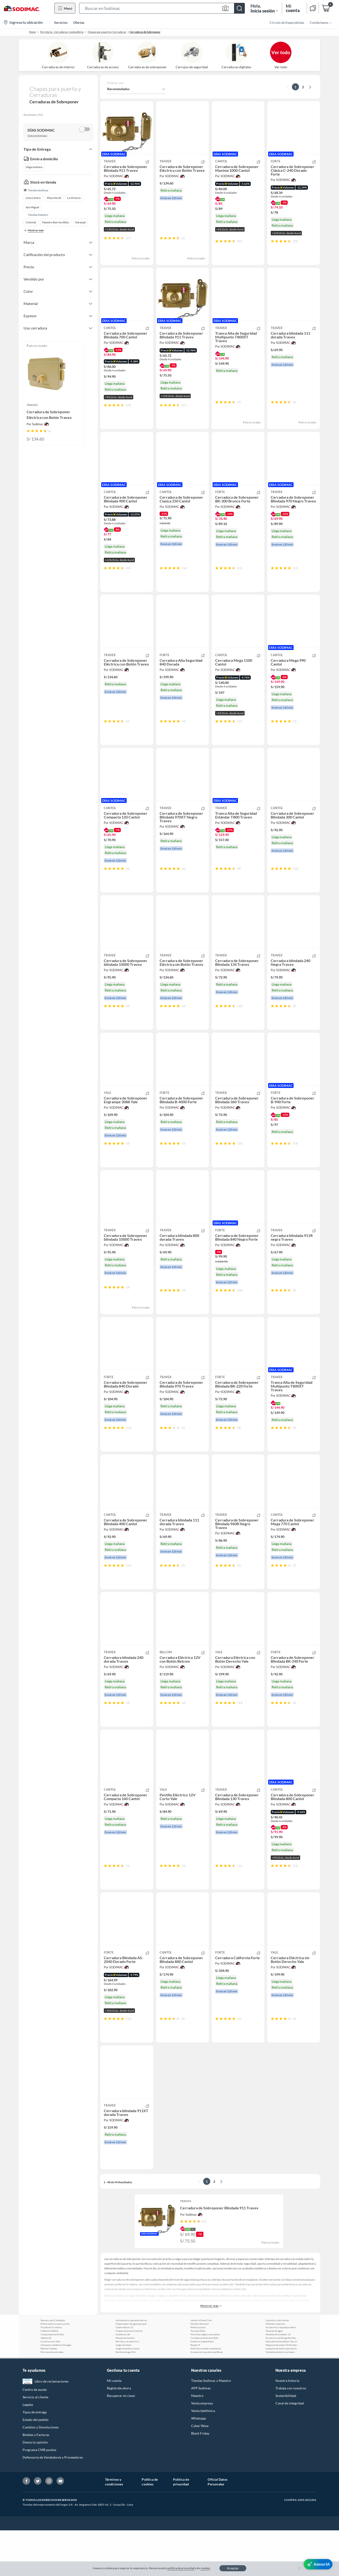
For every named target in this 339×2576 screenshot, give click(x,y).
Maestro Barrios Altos (55, 222)
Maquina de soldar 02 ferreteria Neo (282, 2390)
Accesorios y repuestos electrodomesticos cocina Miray (282, 2372)
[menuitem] (317, 22)
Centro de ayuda (35, 2435)
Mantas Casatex (48, 2394)
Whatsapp (198, 2464)
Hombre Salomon (199, 2369)
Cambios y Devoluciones (41, 2473)
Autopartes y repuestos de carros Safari (132, 2365)
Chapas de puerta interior (129, 2376)
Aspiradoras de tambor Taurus (281, 2387)
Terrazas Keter (198, 2376)
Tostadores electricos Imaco (280, 2397)
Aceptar (233, 2568)
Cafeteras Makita (49, 2376)
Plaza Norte (54, 198)
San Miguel (32, 207)
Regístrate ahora (119, 2434)
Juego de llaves (123, 2390)
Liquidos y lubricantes (277, 2365)
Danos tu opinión (35, 2488)
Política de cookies (150, 2527)
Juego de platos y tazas (127, 2394)
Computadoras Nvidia (52, 2380)
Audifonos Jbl (123, 2380)
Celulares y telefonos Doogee (55, 2390)
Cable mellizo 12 (124, 2372)
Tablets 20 (45, 2383)
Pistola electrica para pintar (55, 2369)
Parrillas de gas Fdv (126, 2397)
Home (32, 31)
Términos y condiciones (114, 2527)
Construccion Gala (50, 2387)
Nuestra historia (287, 2426)
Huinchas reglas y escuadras (205, 2380)
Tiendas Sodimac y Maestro (211, 2426)
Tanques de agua (274, 2376)
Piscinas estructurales (51, 2397)
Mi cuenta (114, 2426)
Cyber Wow (200, 2471)
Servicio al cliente (35, 2443)
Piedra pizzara (198, 2372)
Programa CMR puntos (39, 2495)
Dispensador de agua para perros (132, 2369)
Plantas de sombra (125, 2383)
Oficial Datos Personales (217, 2527)
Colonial (31, 222)
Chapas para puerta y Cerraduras (107, 31)
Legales (28, 2450)
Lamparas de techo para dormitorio (282, 2394)
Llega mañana (34, 167)
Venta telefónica (203, 2456)
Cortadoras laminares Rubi (204, 2383)
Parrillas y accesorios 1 (127, 2387)
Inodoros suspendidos (202, 2387)
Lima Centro (33, 198)
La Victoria (74, 198)
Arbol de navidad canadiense (205, 2394)
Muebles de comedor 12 (278, 2380)
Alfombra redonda (275, 2369)
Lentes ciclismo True (201, 2365)
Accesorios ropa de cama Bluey (206, 2397)
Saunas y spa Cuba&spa (52, 2365)
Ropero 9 (195, 2390)
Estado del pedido (35, 2465)
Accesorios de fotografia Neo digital (282, 2383)
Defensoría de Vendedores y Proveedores (53, 2503)
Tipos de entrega (35, 2458)
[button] (162, 8)
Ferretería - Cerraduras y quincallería (62, 31)
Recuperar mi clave (121, 2441)
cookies (205, 2568)
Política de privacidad (181, 2527)
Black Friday (200, 2479)
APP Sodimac (201, 2434)
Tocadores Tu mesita (51, 2372)
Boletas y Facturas (36, 2480)
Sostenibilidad (285, 2441)
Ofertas (78, 22)
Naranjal (80, 222)
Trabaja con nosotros (290, 2434)
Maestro (197, 2441)
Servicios (61, 22)
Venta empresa (202, 2449)
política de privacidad (181, 2568)
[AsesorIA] (318, 2564)
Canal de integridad (289, 2449)
